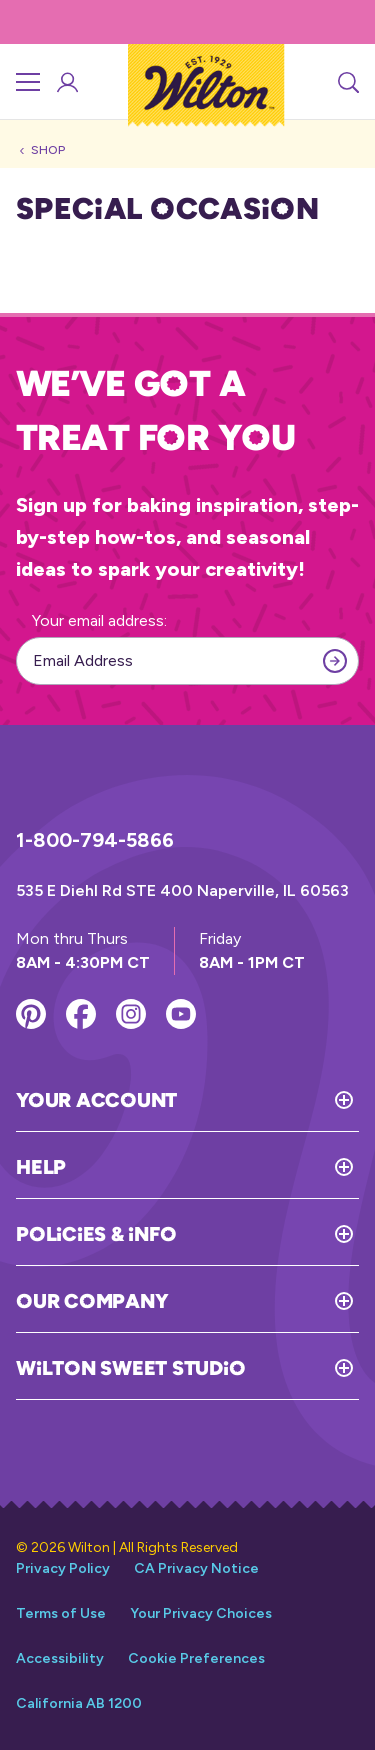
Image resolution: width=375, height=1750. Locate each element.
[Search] (347, 82)
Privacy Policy (63, 1568)
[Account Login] (66, 82)
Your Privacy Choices (201, 1613)
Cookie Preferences (196, 1658)
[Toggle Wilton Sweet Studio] (302, 1368)
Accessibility (60, 1658)
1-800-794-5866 (95, 840)
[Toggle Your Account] (268, 1100)
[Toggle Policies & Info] (267, 1234)
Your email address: (99, 620)
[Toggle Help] (212, 1167)
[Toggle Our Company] (263, 1301)
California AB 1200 (79, 1703)
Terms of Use (61, 1613)
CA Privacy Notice (196, 1568)
